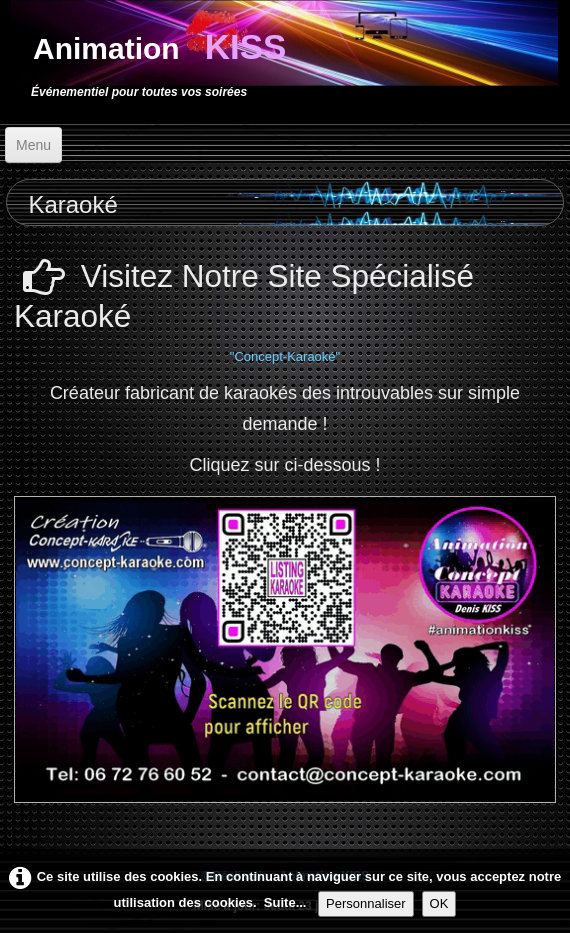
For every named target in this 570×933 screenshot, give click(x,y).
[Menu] (33, 145)
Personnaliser (366, 903)
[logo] (154, 59)
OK (439, 903)
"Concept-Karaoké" (285, 356)
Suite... (285, 902)
